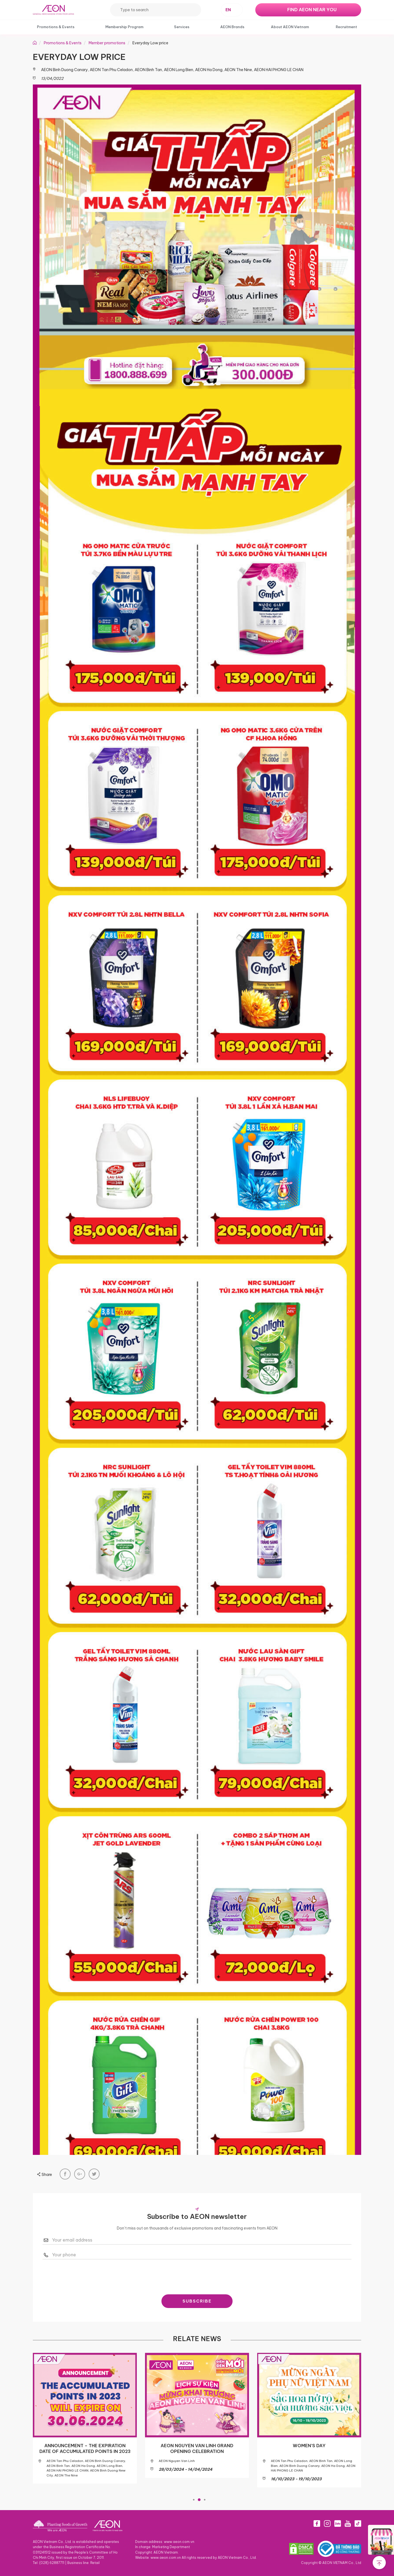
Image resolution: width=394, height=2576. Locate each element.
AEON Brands (232, 27)
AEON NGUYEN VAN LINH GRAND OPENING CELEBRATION (197, 2448)
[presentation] (197, 2275)
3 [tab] (204, 2499)
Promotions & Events (55, 27)
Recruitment (346, 27)
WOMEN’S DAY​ (309, 2445)
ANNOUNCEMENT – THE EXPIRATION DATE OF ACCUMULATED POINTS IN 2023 (85, 2448)
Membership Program (124, 27)
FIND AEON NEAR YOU (312, 9)
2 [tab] (199, 2499)
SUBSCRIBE (197, 2301)
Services (181, 27)
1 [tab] (193, 2499)
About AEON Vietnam (290, 27)
